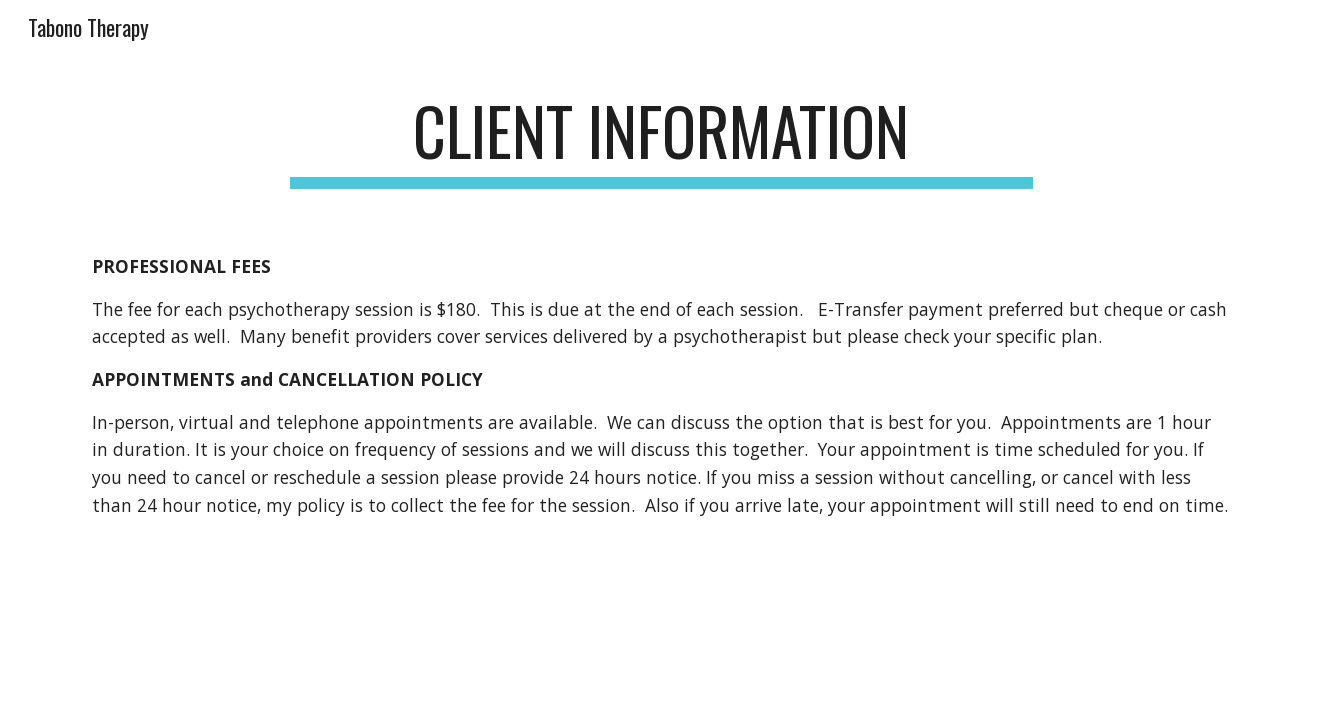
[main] (662, 140)
